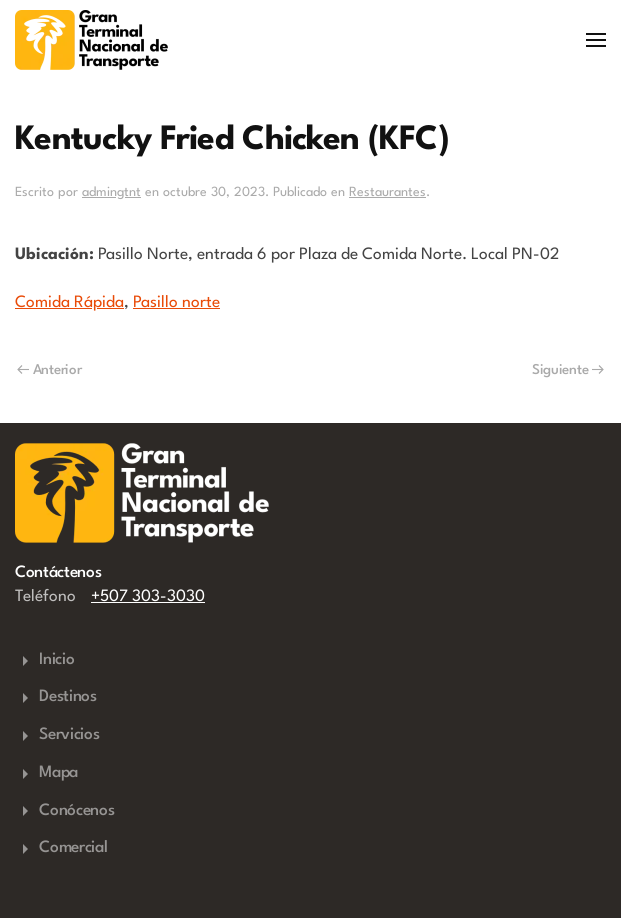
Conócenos (64, 811)
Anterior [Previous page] (49, 370)
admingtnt (111, 192)
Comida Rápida (69, 303)
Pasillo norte (176, 303)
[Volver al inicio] (91, 40)
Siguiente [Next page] (568, 370)
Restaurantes (387, 192)
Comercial (61, 849)
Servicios (57, 736)
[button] (596, 40)
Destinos (56, 698)
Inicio (44, 661)
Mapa (46, 774)
